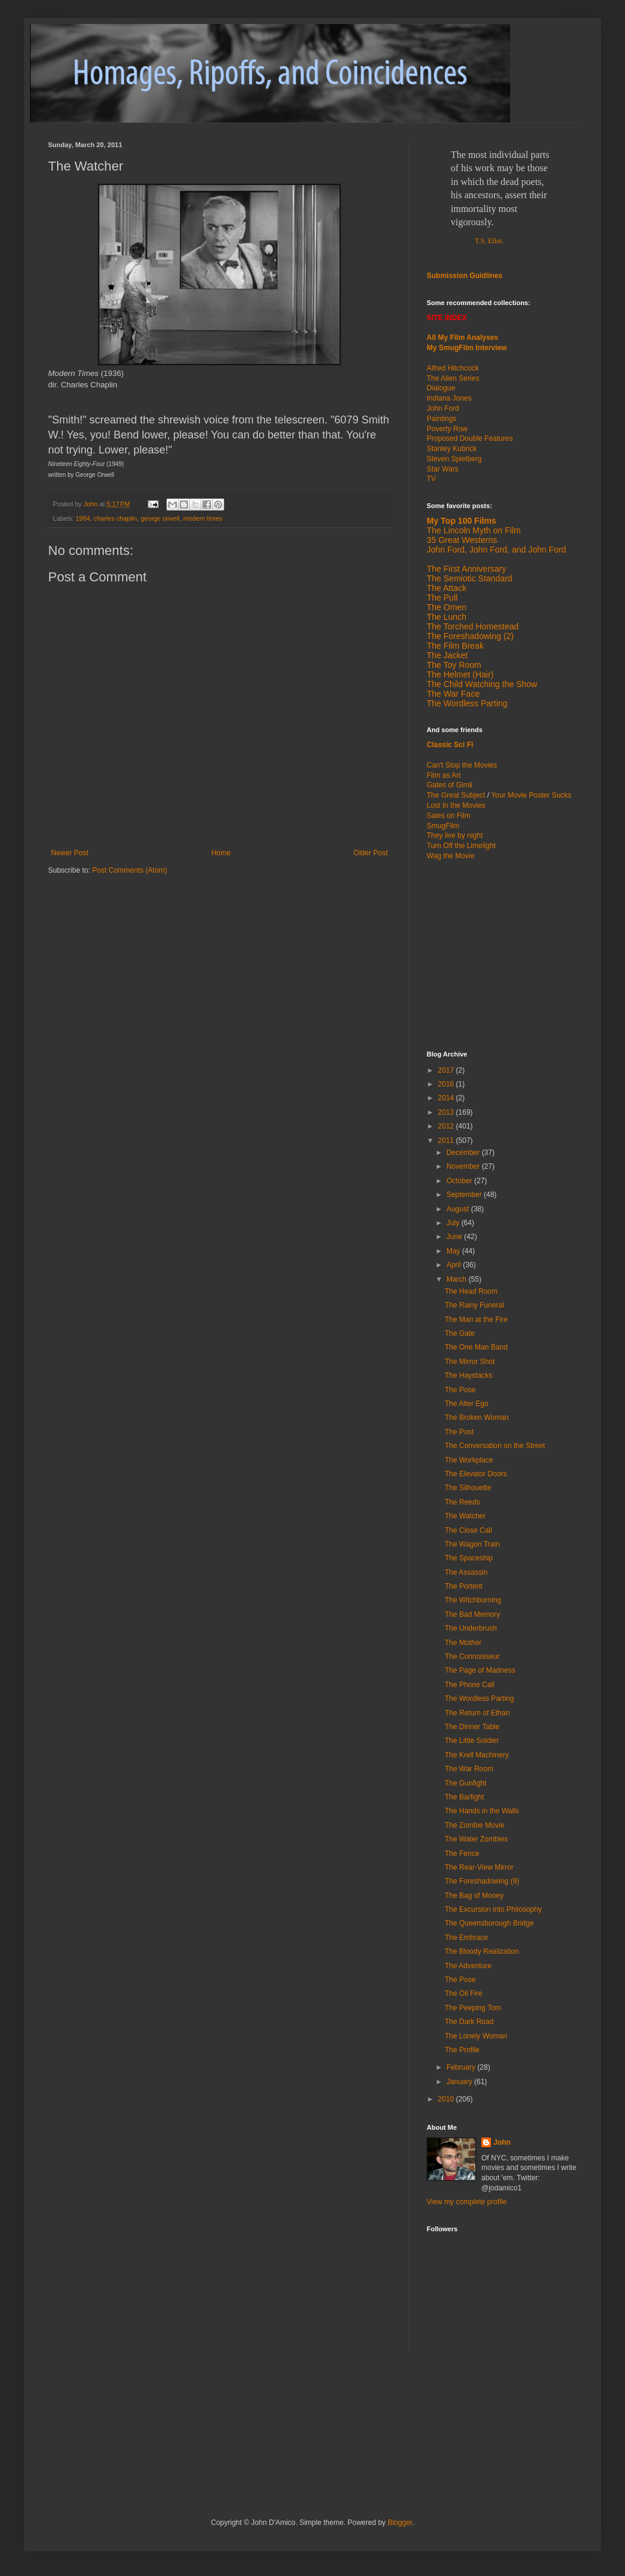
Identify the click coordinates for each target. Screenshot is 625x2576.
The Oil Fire (464, 1993)
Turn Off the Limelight (461, 845)
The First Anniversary (466, 569)
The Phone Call (470, 1684)
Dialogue (441, 388)
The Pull (442, 597)
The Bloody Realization (482, 1951)
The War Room (469, 1769)
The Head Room (471, 1291)
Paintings (441, 418)
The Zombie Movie (474, 1825)
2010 (447, 2099)
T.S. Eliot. (489, 241)
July (454, 1223)
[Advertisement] (188, 2404)
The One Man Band (476, 1347)
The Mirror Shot (470, 1361)
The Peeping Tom (473, 2008)
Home (221, 853)
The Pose (460, 1390)
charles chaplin (115, 518)
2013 (447, 1112)
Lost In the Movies (456, 805)
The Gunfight (465, 1783)
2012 (447, 1126)
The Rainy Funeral (474, 1305)
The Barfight (464, 1797)
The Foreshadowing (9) (482, 1881)
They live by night (455, 835)
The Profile (462, 2050)
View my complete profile (467, 2202)
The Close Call (468, 1530)
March (458, 1279)
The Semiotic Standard (469, 578)
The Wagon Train (472, 1544)
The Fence (462, 1853)
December (464, 1152)
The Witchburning (473, 1600)
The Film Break (455, 645)
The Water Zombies (476, 1839)
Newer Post (69, 853)
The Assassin (466, 1572)
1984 (83, 518)
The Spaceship (469, 1558)
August (459, 1209)
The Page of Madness (480, 1670)
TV (431, 478)
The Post (459, 1432)
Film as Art (444, 775)
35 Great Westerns (462, 540)
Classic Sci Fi (450, 745)
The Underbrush (471, 1628)
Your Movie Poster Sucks (531, 795)
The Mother (463, 1642)
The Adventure (468, 1966)
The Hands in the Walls (482, 1811)
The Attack (446, 588)
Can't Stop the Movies (462, 765)
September (465, 1194)
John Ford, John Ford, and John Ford (496, 549)
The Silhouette (468, 1487)
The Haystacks (468, 1375)
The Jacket (447, 655)
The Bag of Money (474, 1895)
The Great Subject (456, 795)
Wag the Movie (451, 856)
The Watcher (465, 1516)
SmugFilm (443, 826)
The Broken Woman (477, 1417)
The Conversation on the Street (495, 1445)
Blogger (400, 2522)
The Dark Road (469, 2021)
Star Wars (443, 469)
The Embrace (466, 1937)
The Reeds (462, 1502)
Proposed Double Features (470, 438)
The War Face (453, 694)
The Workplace (469, 1460)
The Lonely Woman (476, 2036)
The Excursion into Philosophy (493, 1909)
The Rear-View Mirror (479, 1867)
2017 (447, 1070)
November (464, 1166)
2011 (447, 1140)
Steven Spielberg (454, 459)
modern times (202, 518)
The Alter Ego (467, 1403)
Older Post (370, 853)
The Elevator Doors (476, 1474)
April (455, 1265)
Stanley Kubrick (452, 448)
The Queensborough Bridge (489, 1923)
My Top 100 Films (461, 521)
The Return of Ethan (477, 1713)
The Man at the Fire (476, 1319)
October (460, 1181)
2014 (447, 1098)
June (455, 1236)
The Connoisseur (472, 1656)
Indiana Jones (449, 398)
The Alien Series (453, 378)
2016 (447, 1084)
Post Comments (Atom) (129, 870)
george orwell (160, 518)
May (454, 1251)
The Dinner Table (472, 1727)
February (462, 2067)
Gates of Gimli (449, 785)
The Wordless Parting (467, 703)
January (460, 2081)
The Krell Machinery (477, 1755)
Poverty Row (447, 429)
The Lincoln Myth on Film (473, 530)
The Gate (460, 1333)
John (502, 2142)
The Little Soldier (472, 1740)
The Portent (464, 1586)
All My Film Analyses (462, 337)
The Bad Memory (472, 1614)
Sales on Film (449, 815)
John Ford (443, 408)
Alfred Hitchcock (453, 368)
